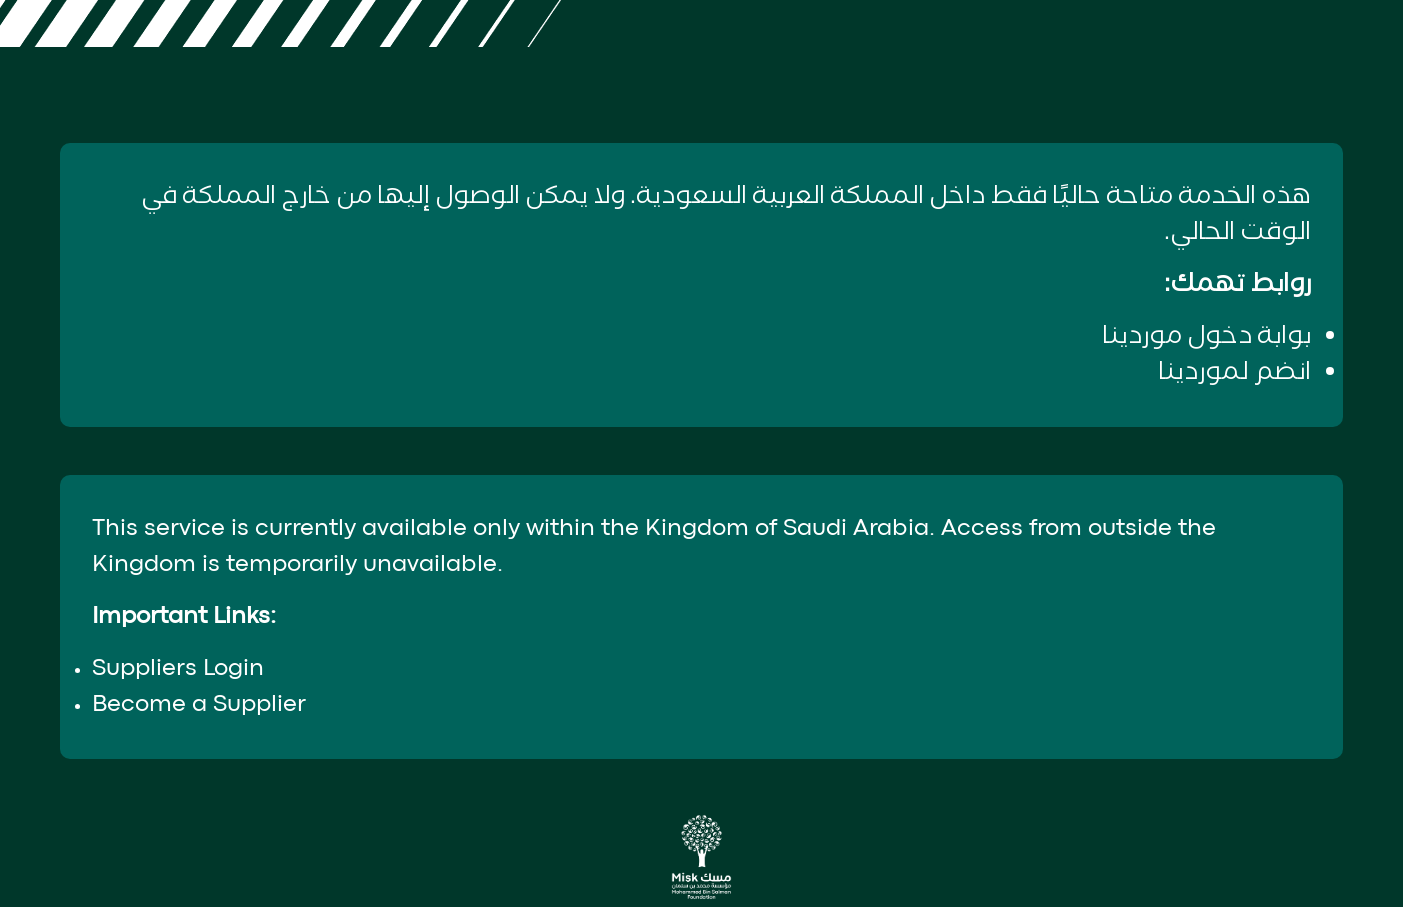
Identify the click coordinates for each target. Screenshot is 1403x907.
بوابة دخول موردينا (1206, 336)
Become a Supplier (199, 705)
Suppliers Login (178, 669)
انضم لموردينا (1234, 372)
